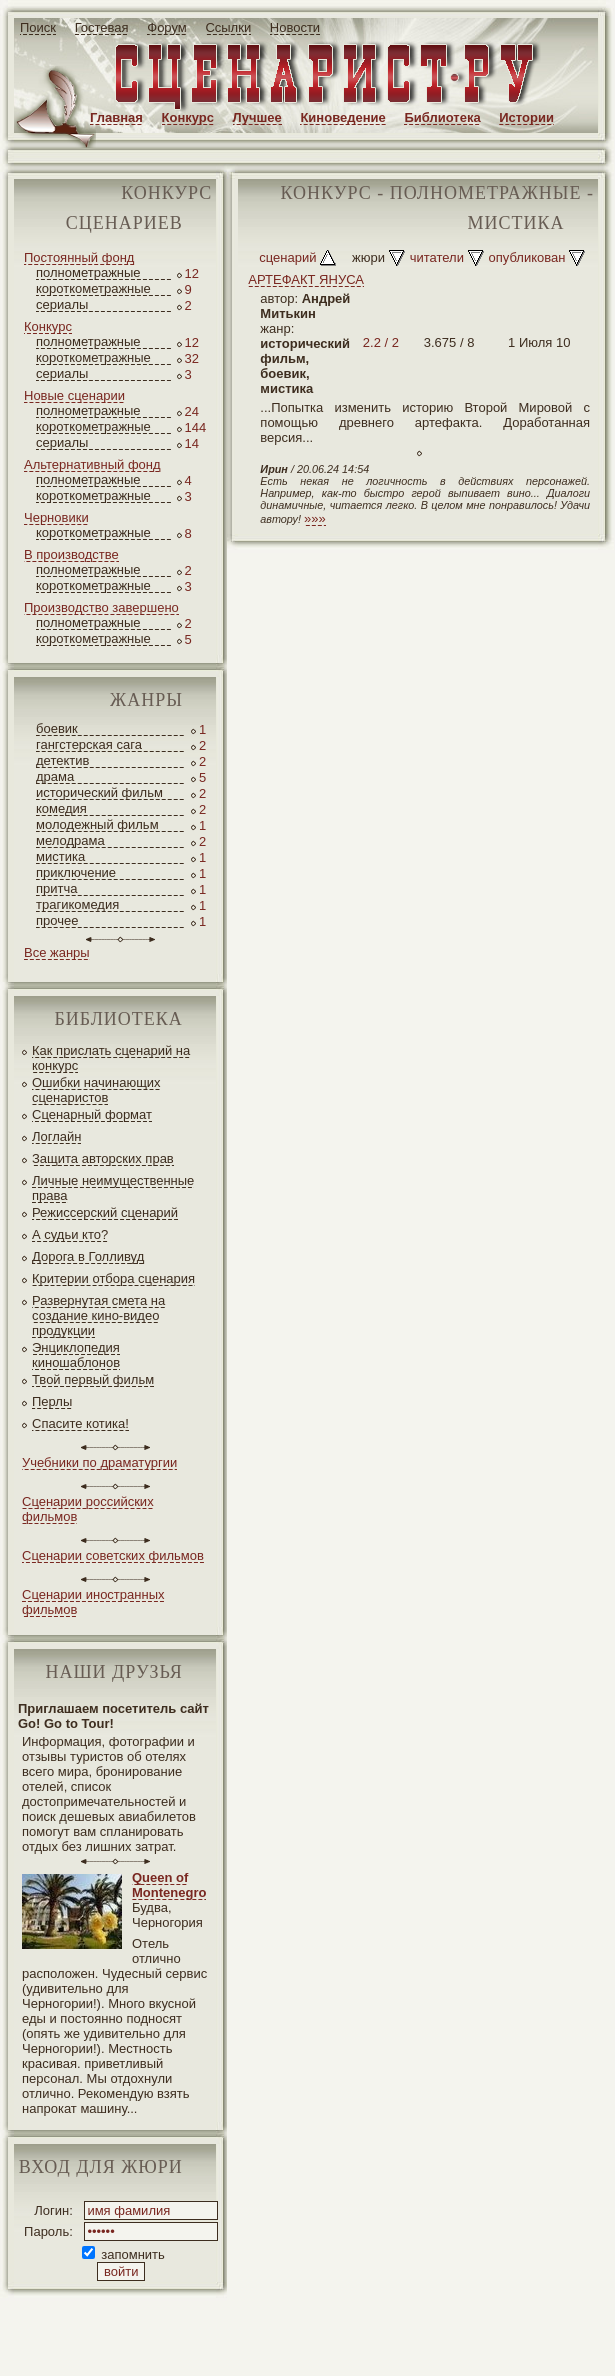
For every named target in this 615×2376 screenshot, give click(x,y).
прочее (57, 920)
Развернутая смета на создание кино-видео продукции (98, 1315)
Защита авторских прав (103, 1158)
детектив (62, 760)
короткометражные (93, 288)
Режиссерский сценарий (105, 1212)
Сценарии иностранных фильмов (93, 1602)
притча (57, 888)
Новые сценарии (74, 395)
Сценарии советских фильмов (113, 1555)
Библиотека (442, 117)
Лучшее (257, 117)
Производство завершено (101, 607)
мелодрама (70, 840)
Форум (167, 27)
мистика (60, 856)
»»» (315, 518)
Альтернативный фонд (92, 464)
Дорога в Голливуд (88, 1256)
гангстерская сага (89, 744)
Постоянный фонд (79, 257)
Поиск (38, 27)
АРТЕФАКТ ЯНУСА (306, 279)
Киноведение (342, 117)
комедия (61, 808)
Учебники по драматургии (99, 1462)
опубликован (527, 257)
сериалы (62, 304)
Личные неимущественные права (113, 1188)
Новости (295, 27)
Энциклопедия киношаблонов (76, 1355)
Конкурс (188, 117)
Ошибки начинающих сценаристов (96, 1090)
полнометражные (88, 272)
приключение (76, 872)
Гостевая (102, 27)
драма (55, 776)
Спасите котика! (80, 1423)
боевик (57, 728)
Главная (116, 117)
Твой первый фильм (93, 1379)
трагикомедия (77, 904)
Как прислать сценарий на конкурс (111, 1058)
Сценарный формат (92, 1114)
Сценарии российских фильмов (88, 1509)
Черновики (56, 517)
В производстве (71, 554)
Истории (526, 117)
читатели (437, 257)
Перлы (52, 1401)
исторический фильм (99, 792)
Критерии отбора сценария (113, 1278)
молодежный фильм (97, 824)
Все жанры (57, 952)
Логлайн (56, 1136)
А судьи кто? (70, 1234)
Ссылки (228, 27)
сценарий (287, 257)
